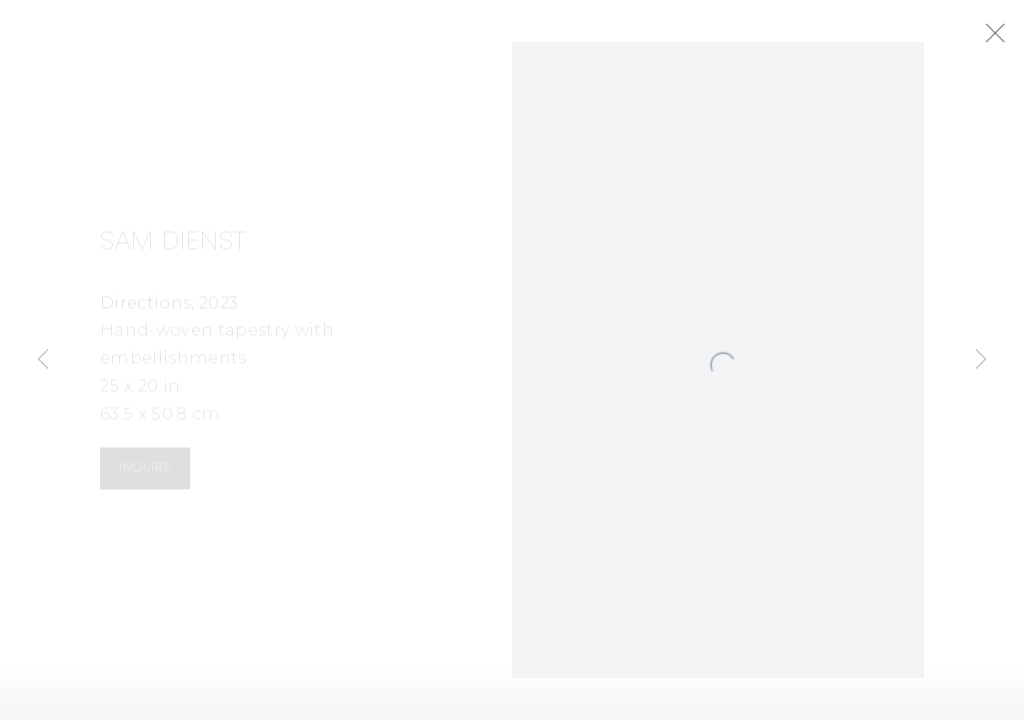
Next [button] (981, 360)
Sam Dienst (173, 247)
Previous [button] (43, 360)
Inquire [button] (145, 473)
